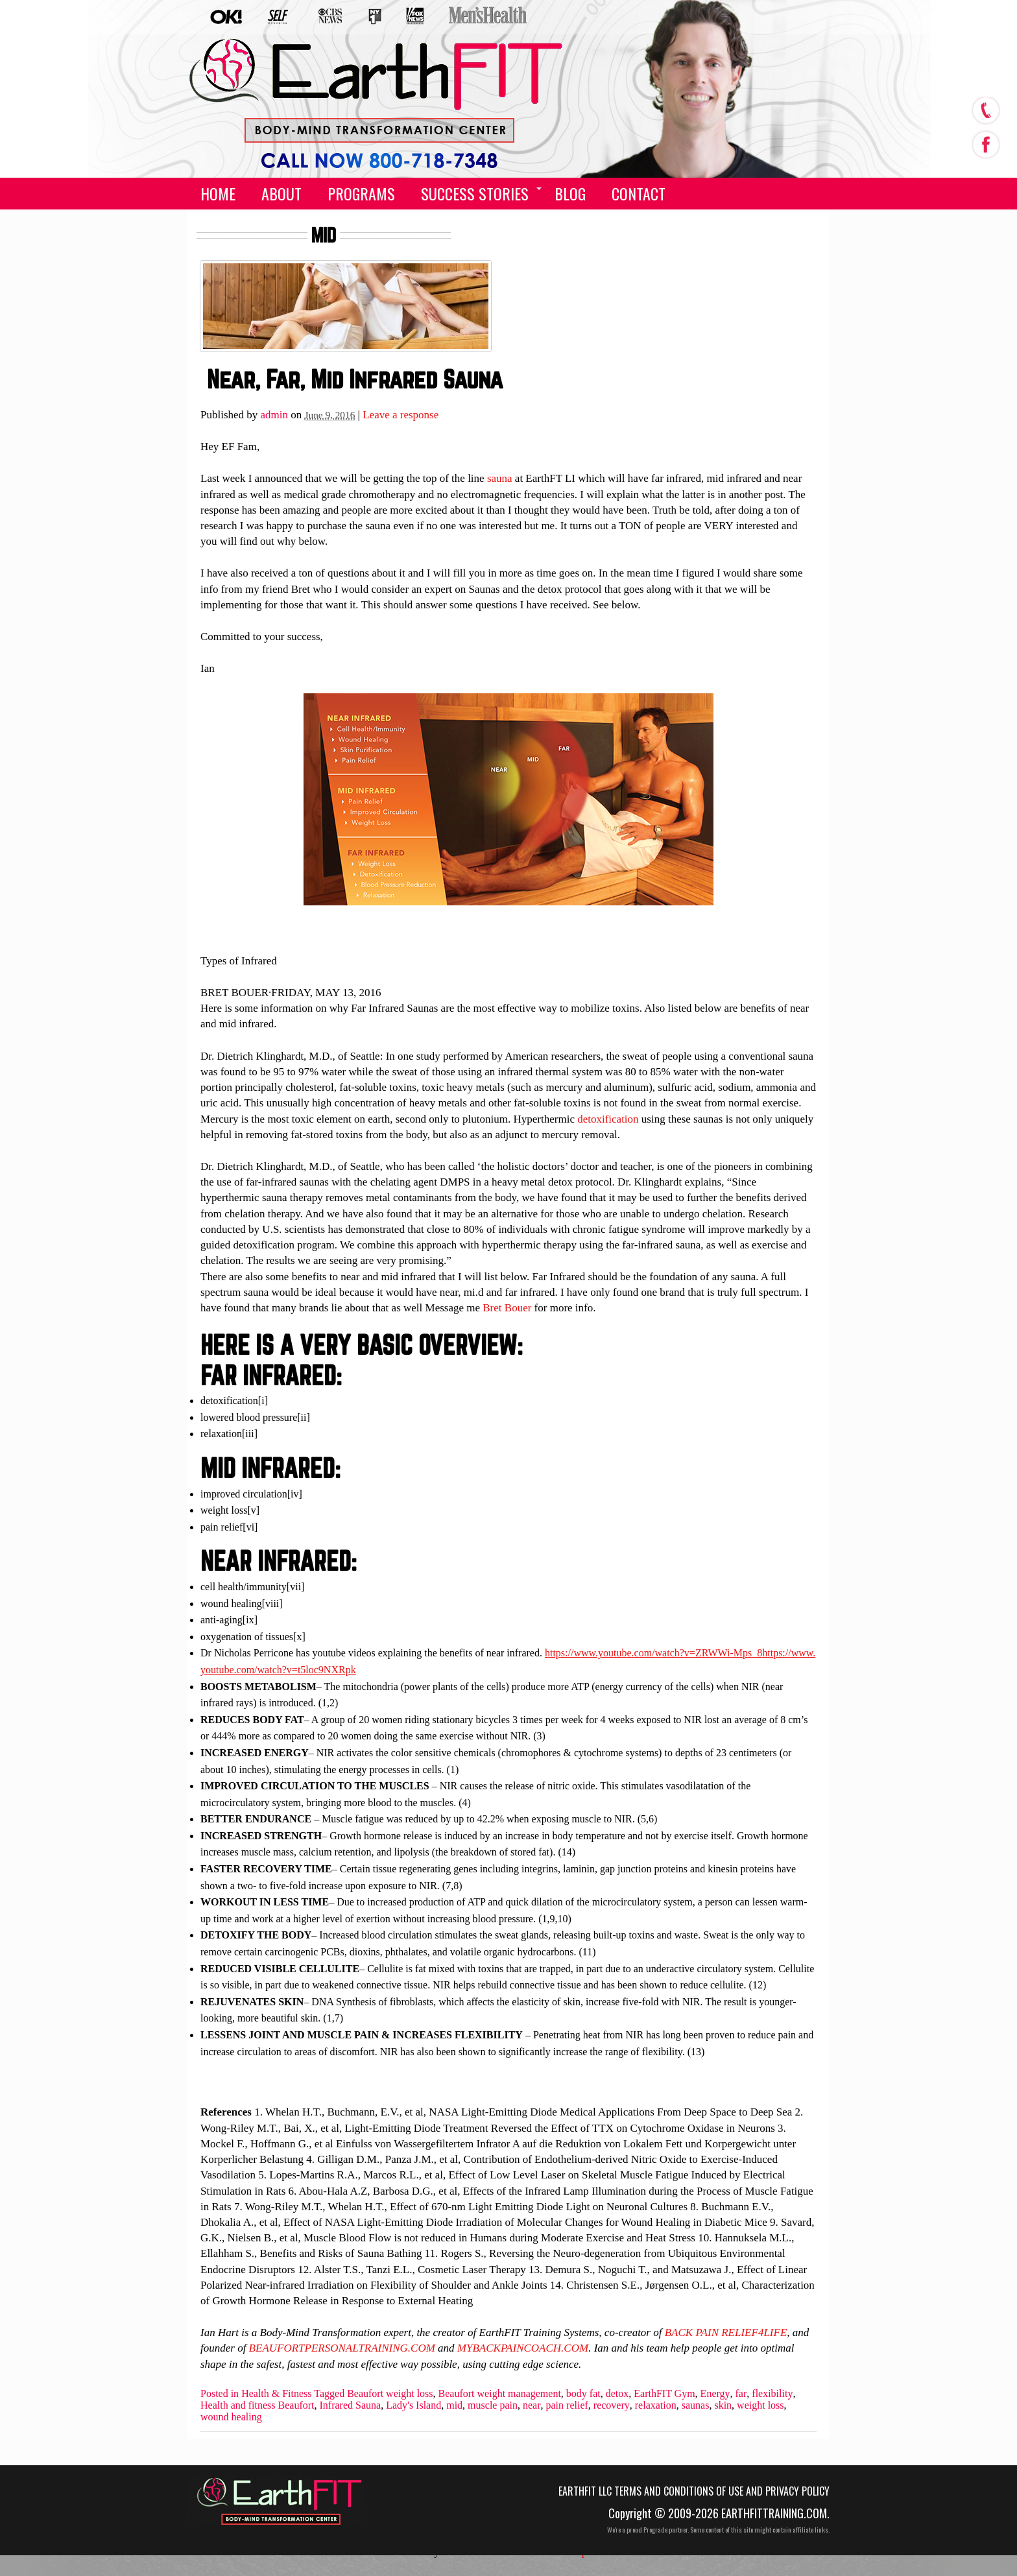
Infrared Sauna (350, 2405)
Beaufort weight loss (390, 2394)
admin (275, 415)
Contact (638, 193)
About (281, 193)
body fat (583, 2394)
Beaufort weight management (499, 2394)
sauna (499, 478)
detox (617, 2394)
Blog (570, 193)
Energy (715, 2394)
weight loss (760, 2405)
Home (217, 193)
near (532, 2405)
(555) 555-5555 (367, 150)
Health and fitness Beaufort (257, 2405)
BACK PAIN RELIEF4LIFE (726, 2332)
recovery (611, 2405)
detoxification (607, 1119)
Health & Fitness (276, 2394)
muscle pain (493, 2405)
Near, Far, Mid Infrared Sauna (355, 379)
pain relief (567, 2405)
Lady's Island (413, 2405)
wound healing (231, 2417)
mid (454, 2405)
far (741, 2394)
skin (723, 2405)
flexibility (772, 2394)
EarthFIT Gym (664, 2394)
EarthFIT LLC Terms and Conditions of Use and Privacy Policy (694, 2491)
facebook (985, 141)
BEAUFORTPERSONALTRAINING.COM (342, 2348)
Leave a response (400, 415)
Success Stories (475, 193)
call (985, 110)
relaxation (655, 2405)
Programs (361, 193)
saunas (696, 2405)
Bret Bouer (507, 1308)
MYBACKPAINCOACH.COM (522, 2348)
